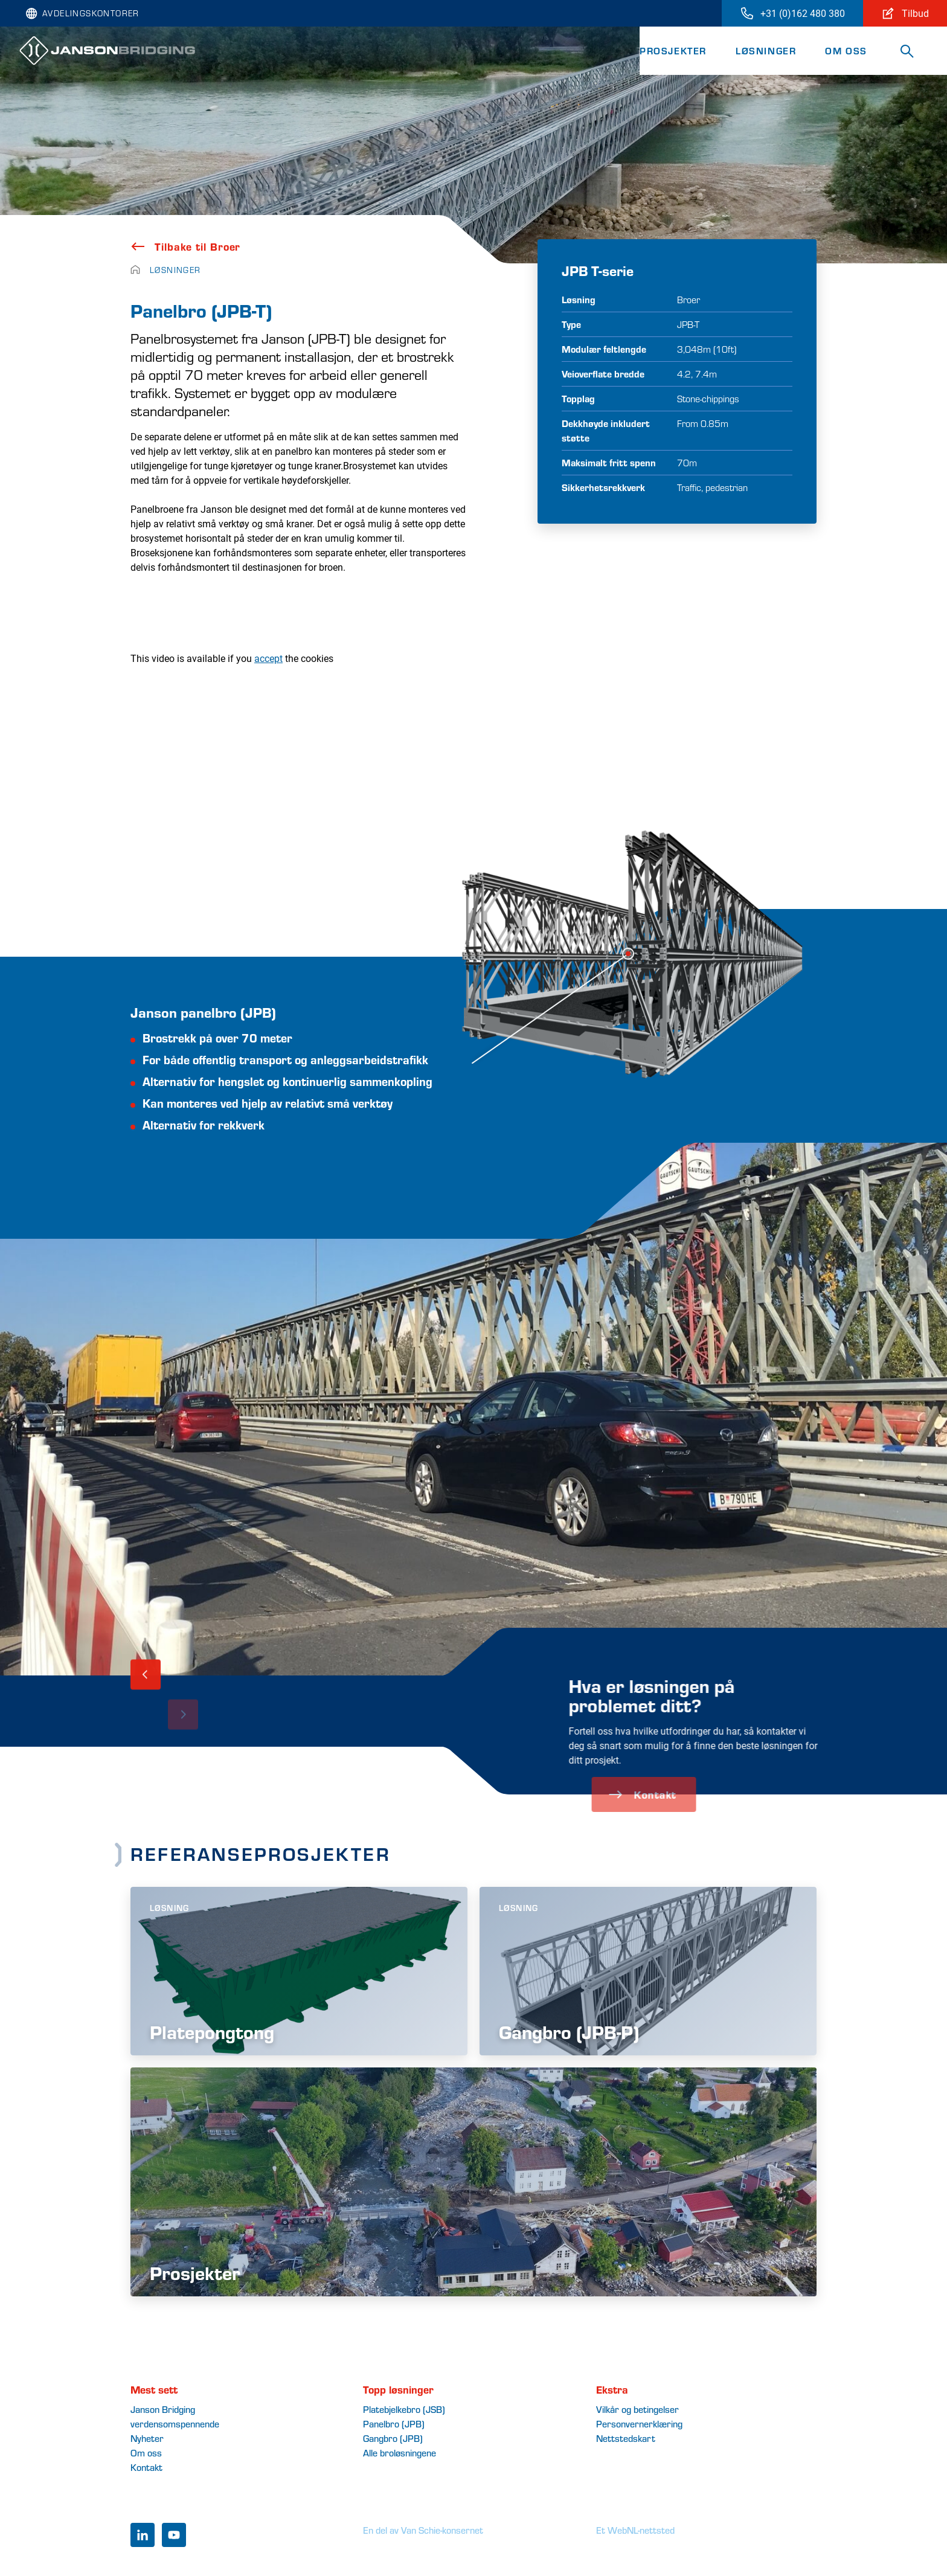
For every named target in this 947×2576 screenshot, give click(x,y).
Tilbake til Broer (185, 246)
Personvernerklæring (639, 2423)
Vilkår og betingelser (637, 2409)
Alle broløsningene (399, 2452)
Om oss (846, 50)
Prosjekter (673, 50)
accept (268, 658)
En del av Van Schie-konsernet (423, 2529)
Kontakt (146, 2467)
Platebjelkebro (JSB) (404, 2409)
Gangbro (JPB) (393, 2438)
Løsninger (766, 50)
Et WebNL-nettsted (635, 2529)
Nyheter (147, 2438)
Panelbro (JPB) (394, 2423)
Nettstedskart (625, 2438)
